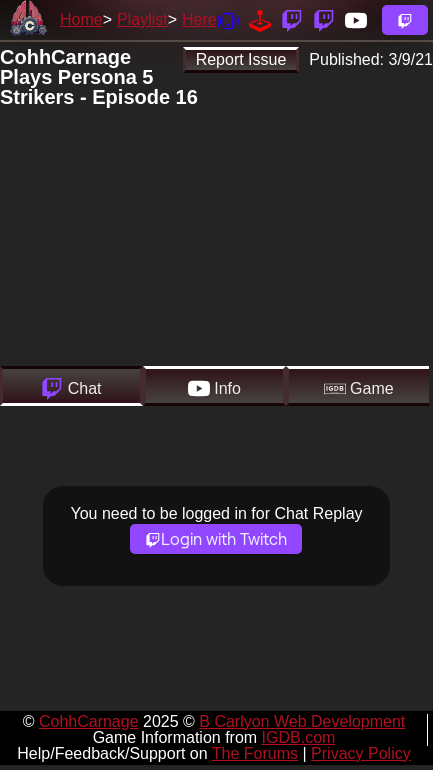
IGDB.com (299, 737)
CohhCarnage (89, 721)
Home (81, 19)
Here (199, 19)
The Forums (255, 753)
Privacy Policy (361, 753)
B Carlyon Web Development (302, 721)
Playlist (142, 19)
